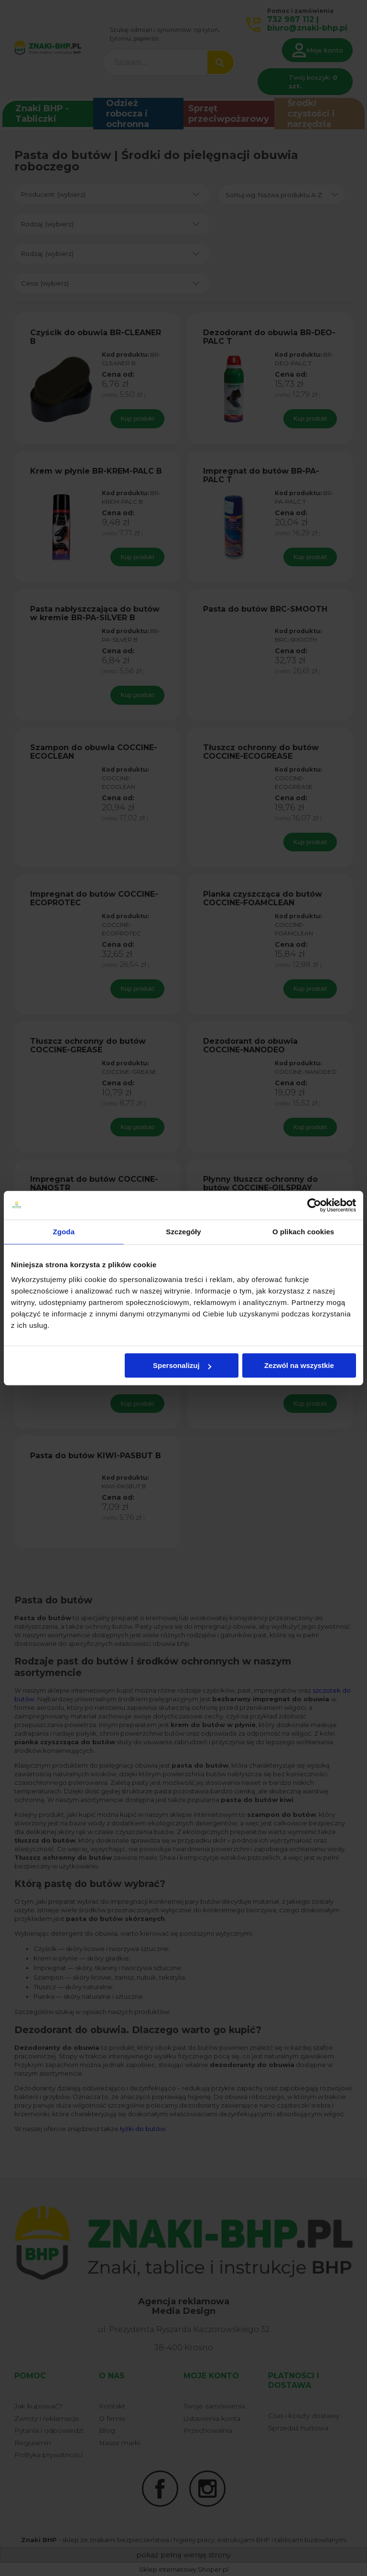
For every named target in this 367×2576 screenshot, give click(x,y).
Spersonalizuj (182, 1365)
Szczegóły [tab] (183, 1232)
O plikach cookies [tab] (303, 1232)
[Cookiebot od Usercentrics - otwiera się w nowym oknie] (314, 1205)
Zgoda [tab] (64, 1232)
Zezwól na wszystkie (299, 1365)
